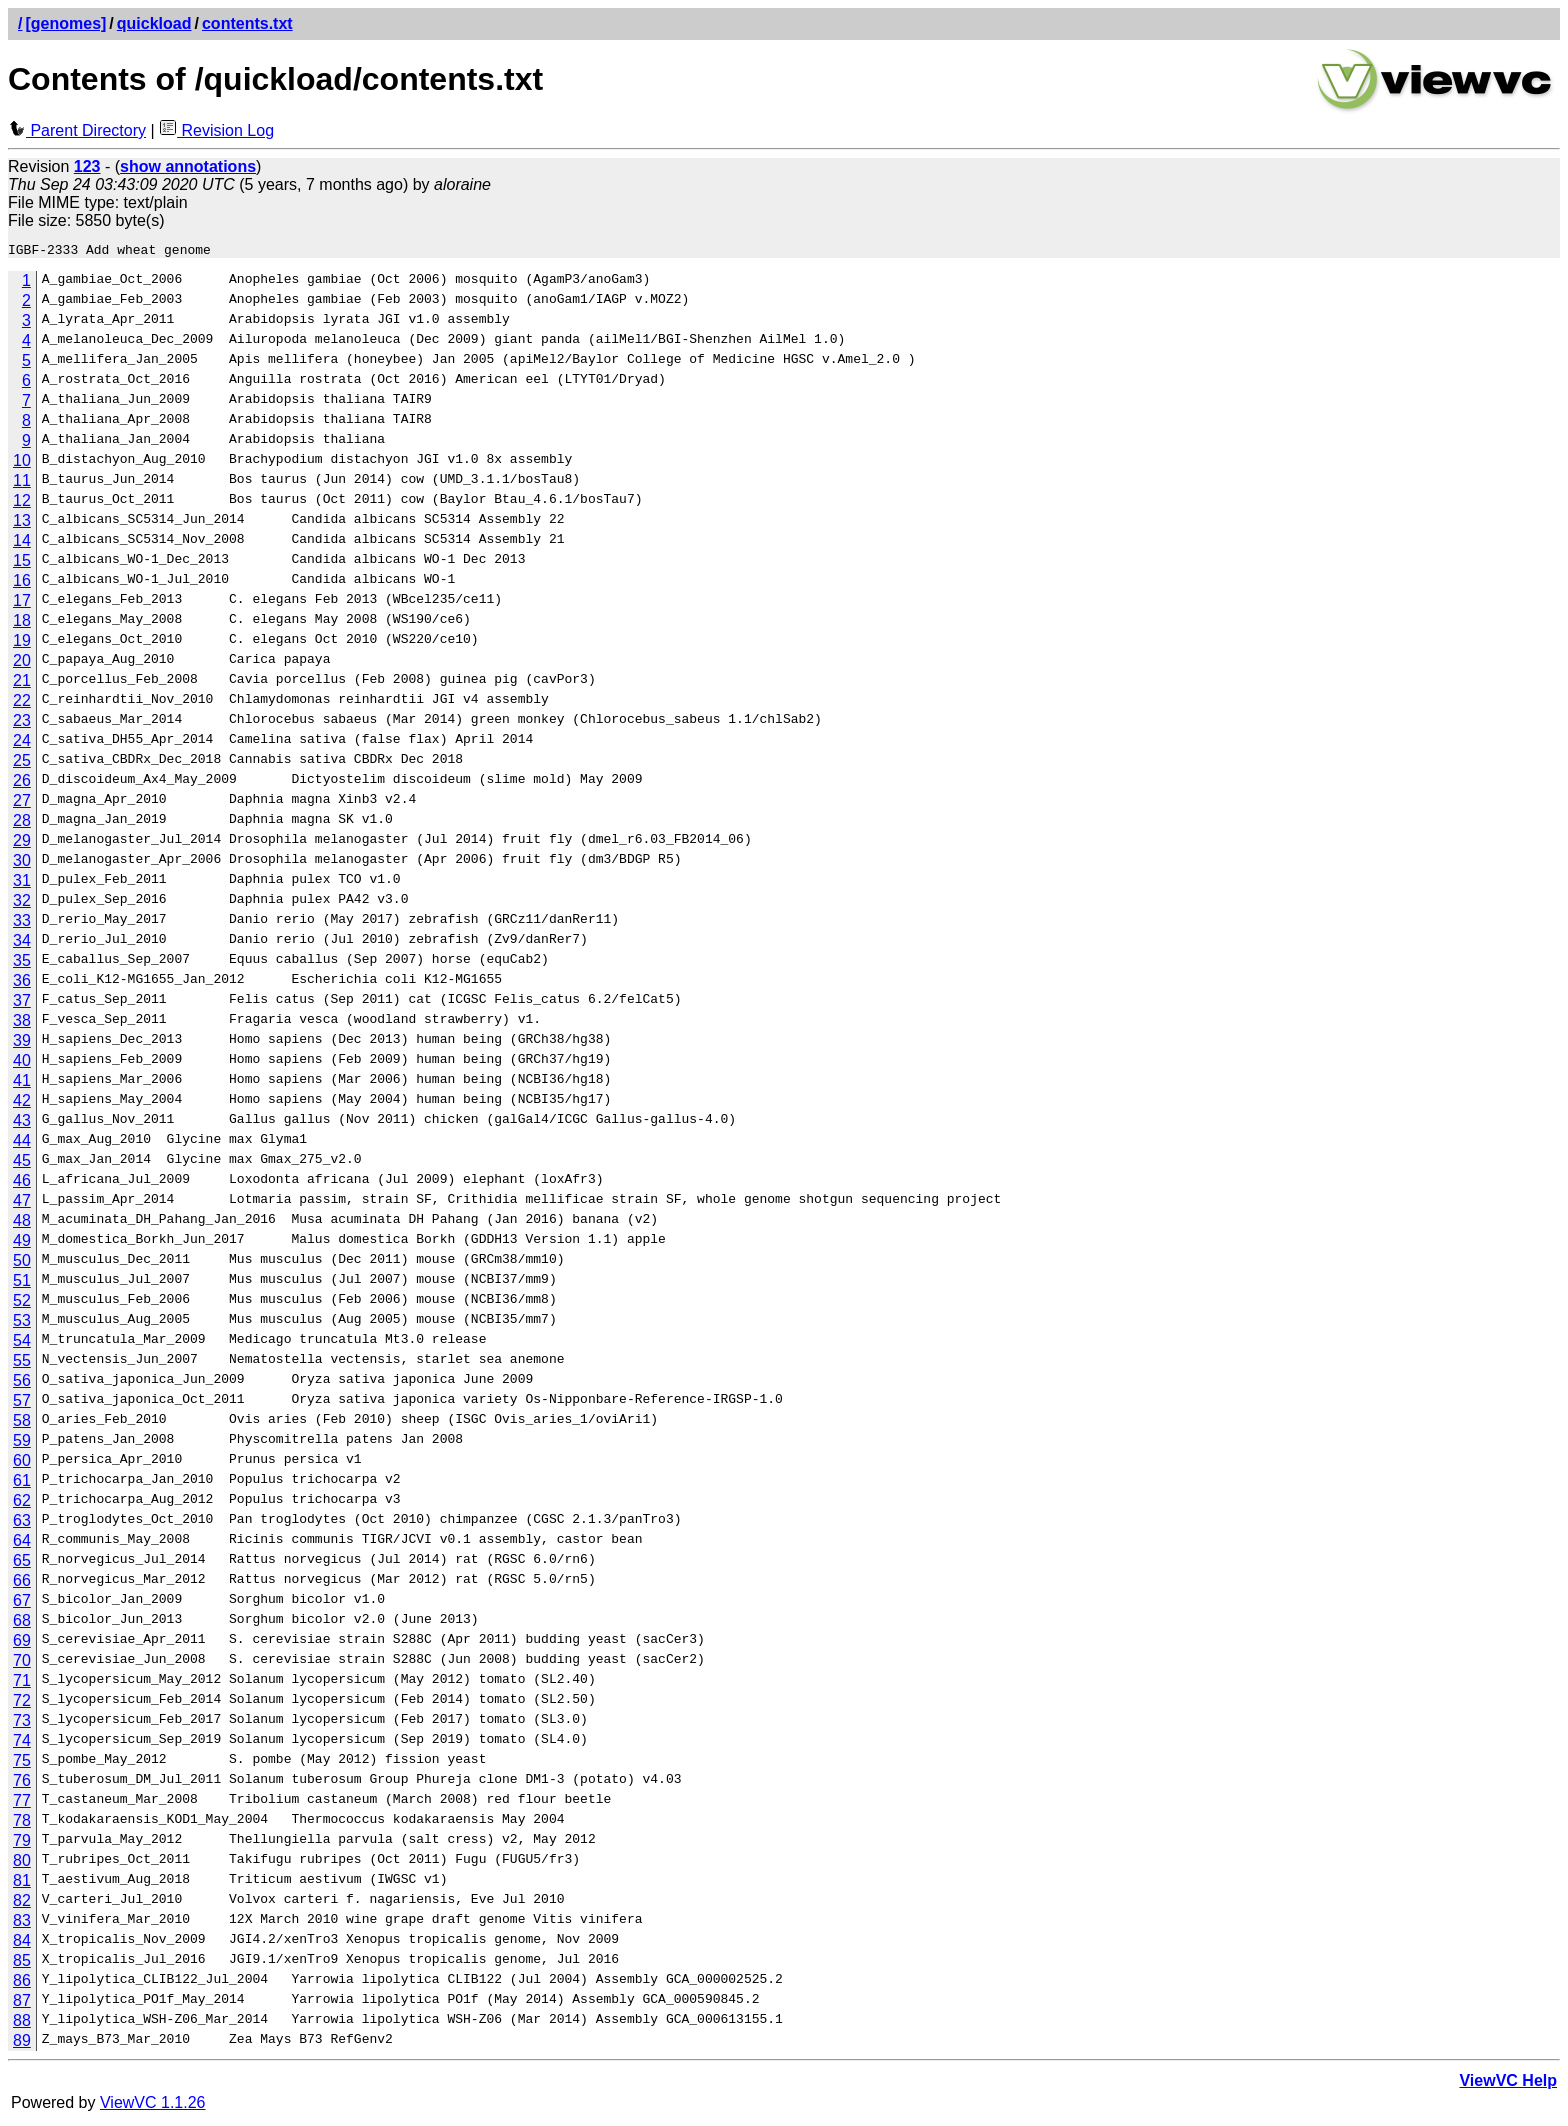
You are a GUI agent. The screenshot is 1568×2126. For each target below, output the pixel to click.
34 (22, 943)
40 (22, 1063)
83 (22, 1923)
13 (22, 523)
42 (22, 1103)
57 (22, 1403)
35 (22, 963)
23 (22, 723)
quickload (154, 23)
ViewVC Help (1508, 2083)
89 (22, 2043)
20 (22, 663)
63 (22, 1523)
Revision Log (216, 130)
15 (22, 563)
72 (22, 1703)
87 (22, 2003)
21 (22, 683)
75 (22, 1763)
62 (22, 1503)
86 (22, 1983)
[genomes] (65, 23)
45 (22, 1163)
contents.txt (247, 23)
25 (22, 763)
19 (22, 643)
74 (22, 1743)
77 (22, 1803)
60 (22, 1463)
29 (22, 843)
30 (22, 863)
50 (22, 1263)
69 (22, 1643)
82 (22, 1903)
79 (22, 1843)
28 (22, 823)
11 (22, 483)
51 (22, 1283)
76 (22, 1783)
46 (22, 1183)
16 (22, 583)
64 (22, 1543)
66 (22, 1583)
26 (22, 783)
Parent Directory (77, 130)
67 (22, 1603)
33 (22, 923)
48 (22, 1223)
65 (22, 1563)
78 (22, 1823)
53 (22, 1323)
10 (22, 463)
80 (22, 1863)
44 (22, 1143)
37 (22, 1003)
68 (22, 1623)
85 (22, 1963)
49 (22, 1243)
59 (22, 1443)
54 (22, 1343)
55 (22, 1363)
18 (22, 623)
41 (22, 1083)
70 (22, 1663)
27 (22, 803)
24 (22, 743)
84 (22, 1943)
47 (22, 1203)
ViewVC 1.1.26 (153, 2105)
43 (22, 1123)
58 (22, 1423)
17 (22, 603)
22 (22, 703)
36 (22, 983)
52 (22, 1303)
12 (22, 503)
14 (22, 543)
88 (22, 2023)
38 (22, 1023)
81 (22, 1883)
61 (22, 1483)
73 (22, 1723)
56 (22, 1383)
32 (22, 903)
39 (22, 1043)
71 (22, 1683)
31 (22, 883)
